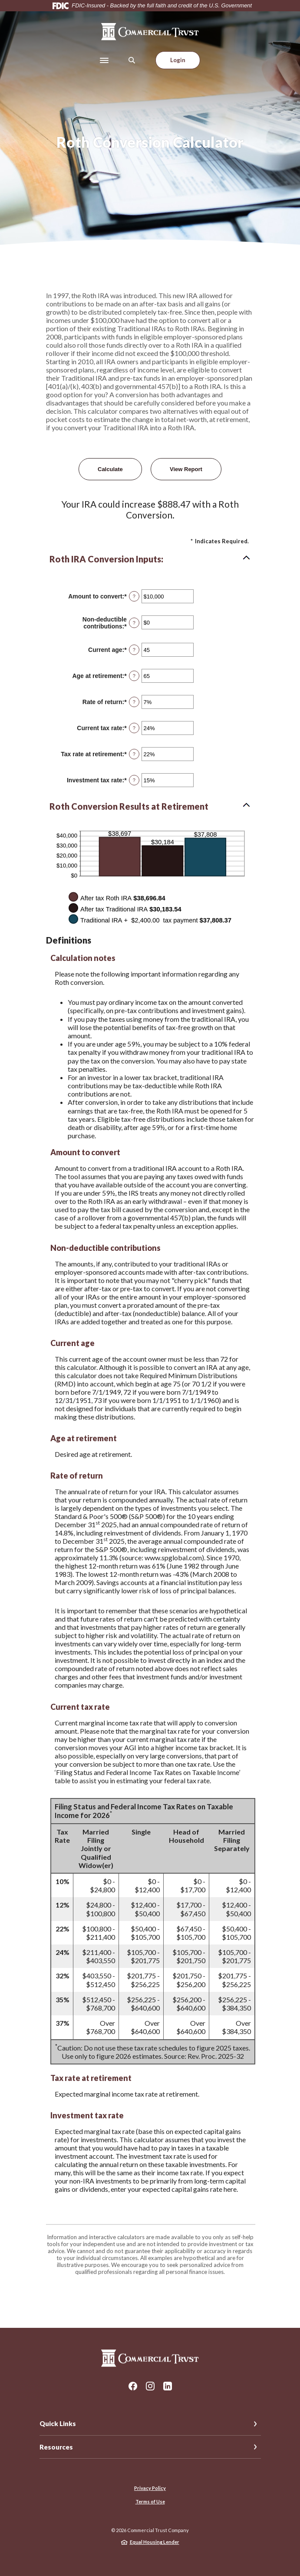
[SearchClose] (132, 60)
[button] (150, 559)
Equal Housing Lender (154, 2542)
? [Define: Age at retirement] (134, 675)
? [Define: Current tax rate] (134, 728)
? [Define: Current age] (134, 649)
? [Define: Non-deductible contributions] (134, 622)
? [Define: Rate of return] (134, 702)
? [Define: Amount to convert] (134, 596)
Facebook (133, 2386)
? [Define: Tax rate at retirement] (134, 754)
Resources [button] (56, 2447)
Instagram (150, 2386)
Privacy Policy (150, 2488)
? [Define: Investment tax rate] (134, 780)
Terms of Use (150, 2501)
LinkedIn (167, 2386)
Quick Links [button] (58, 2423)
